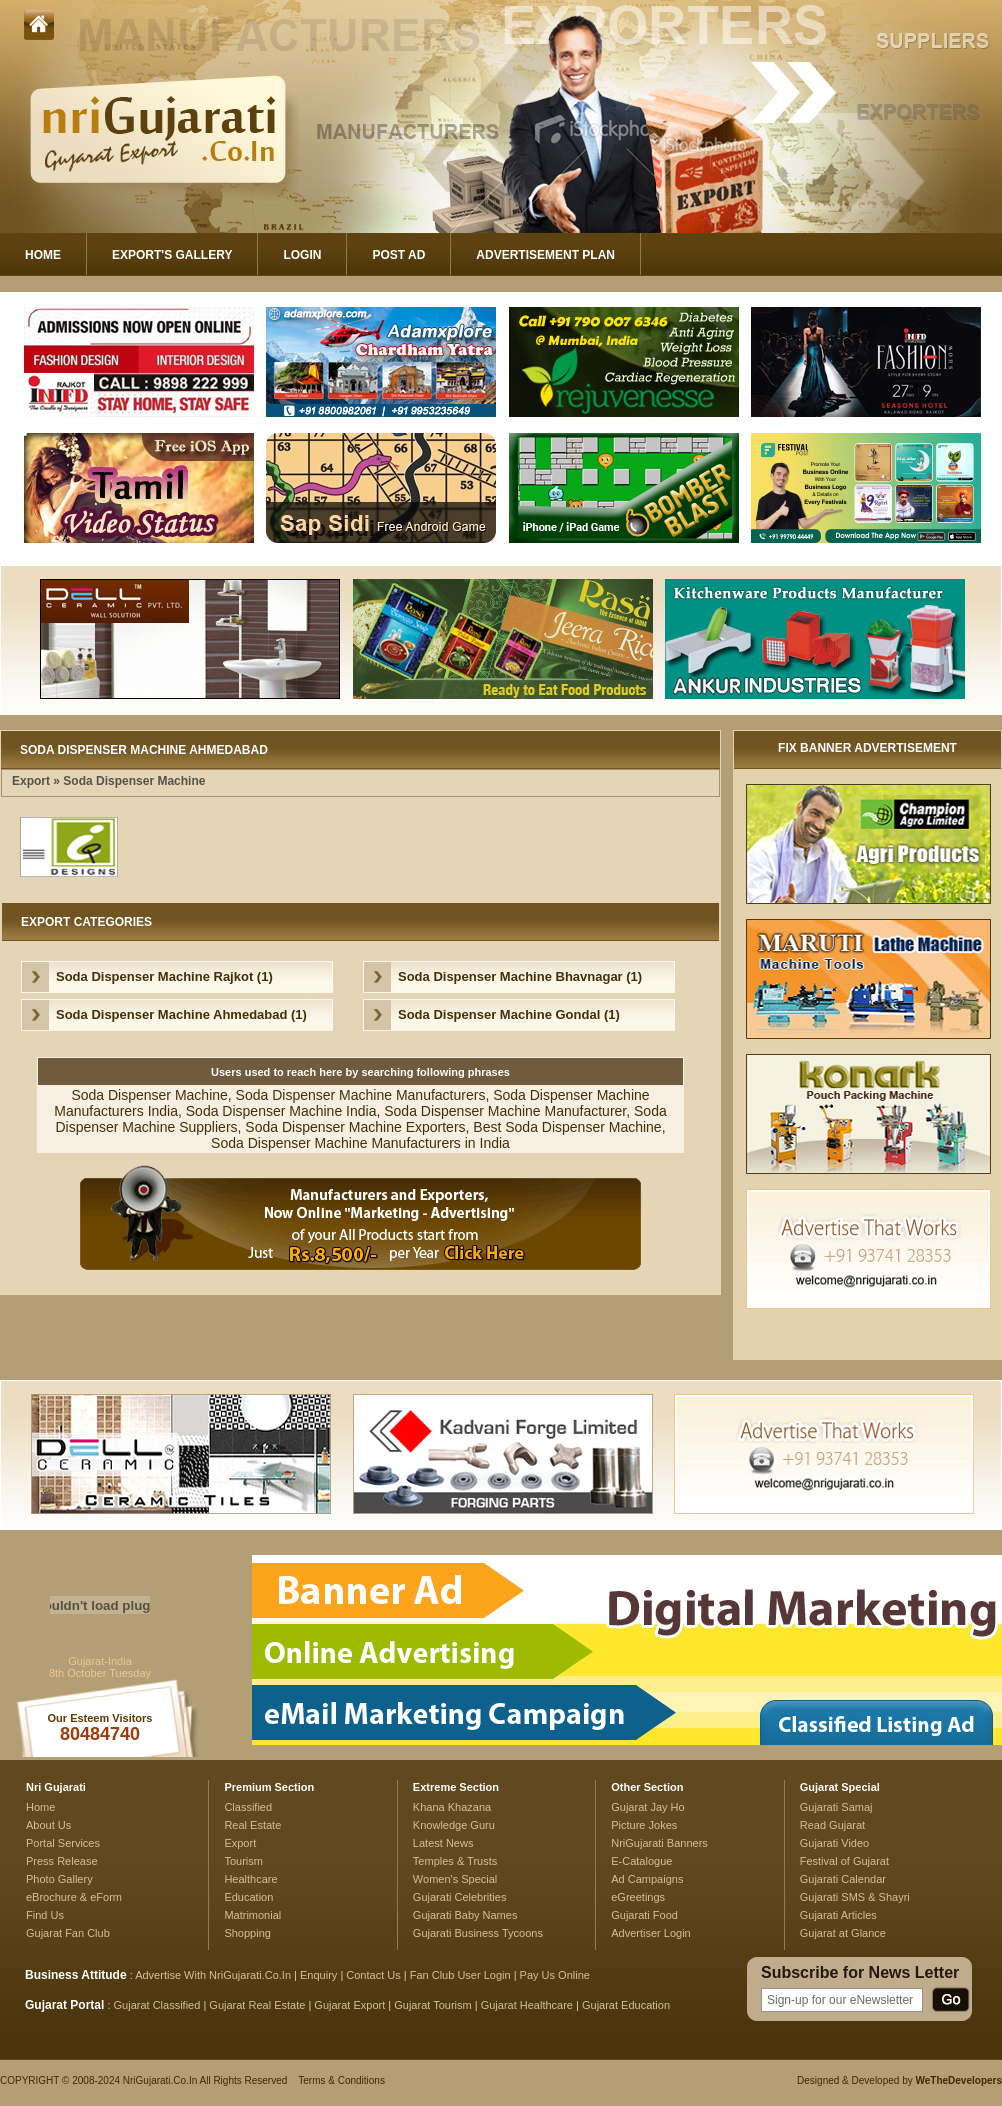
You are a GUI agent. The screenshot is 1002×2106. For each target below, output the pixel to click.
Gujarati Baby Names (465, 1915)
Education (248, 1897)
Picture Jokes (644, 1825)
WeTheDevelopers (958, 2080)
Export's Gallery (172, 255)
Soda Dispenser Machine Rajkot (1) (164, 976)
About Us (48, 1825)
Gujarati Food (644, 1915)
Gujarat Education (626, 2005)
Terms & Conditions (341, 2080)
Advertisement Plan (545, 255)
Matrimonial (252, 1915)
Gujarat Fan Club (68, 1933)
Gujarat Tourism (432, 2005)
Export (31, 781)
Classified (248, 1807)
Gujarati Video (835, 1843)
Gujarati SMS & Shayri (855, 1897)
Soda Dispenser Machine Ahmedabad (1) (181, 1014)
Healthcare (250, 1879)
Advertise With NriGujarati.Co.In (213, 1975)
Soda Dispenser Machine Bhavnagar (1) (520, 976)
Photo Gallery (59, 1879)
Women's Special (455, 1879)
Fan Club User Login (460, 1975)
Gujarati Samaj (836, 1807)
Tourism (243, 1861)
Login (302, 255)
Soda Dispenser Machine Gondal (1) (509, 1014)
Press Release (62, 1861)
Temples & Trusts (455, 1861)
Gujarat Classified (157, 2005)
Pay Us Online (555, 1975)
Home (43, 255)
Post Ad (398, 255)
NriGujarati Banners (659, 1843)
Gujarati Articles (838, 1915)
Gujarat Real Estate (257, 2005)
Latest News (443, 1843)
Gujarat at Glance (843, 1933)
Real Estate (252, 1825)
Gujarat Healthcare (527, 2005)
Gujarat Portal (64, 2005)
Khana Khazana (452, 1807)
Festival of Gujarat (844, 1861)
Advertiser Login (651, 1933)
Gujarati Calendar (843, 1879)
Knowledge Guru (454, 1825)
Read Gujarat (832, 1825)
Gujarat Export (349, 2005)
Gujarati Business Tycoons (478, 1933)
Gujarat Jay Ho (648, 1807)
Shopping (247, 1933)
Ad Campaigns (647, 1879)
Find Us (45, 1915)
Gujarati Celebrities (460, 1897)
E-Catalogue (641, 1861)
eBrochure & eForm (74, 1897)
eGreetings (638, 1897)
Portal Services (63, 1843)
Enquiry (320, 1975)
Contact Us (373, 1975)
